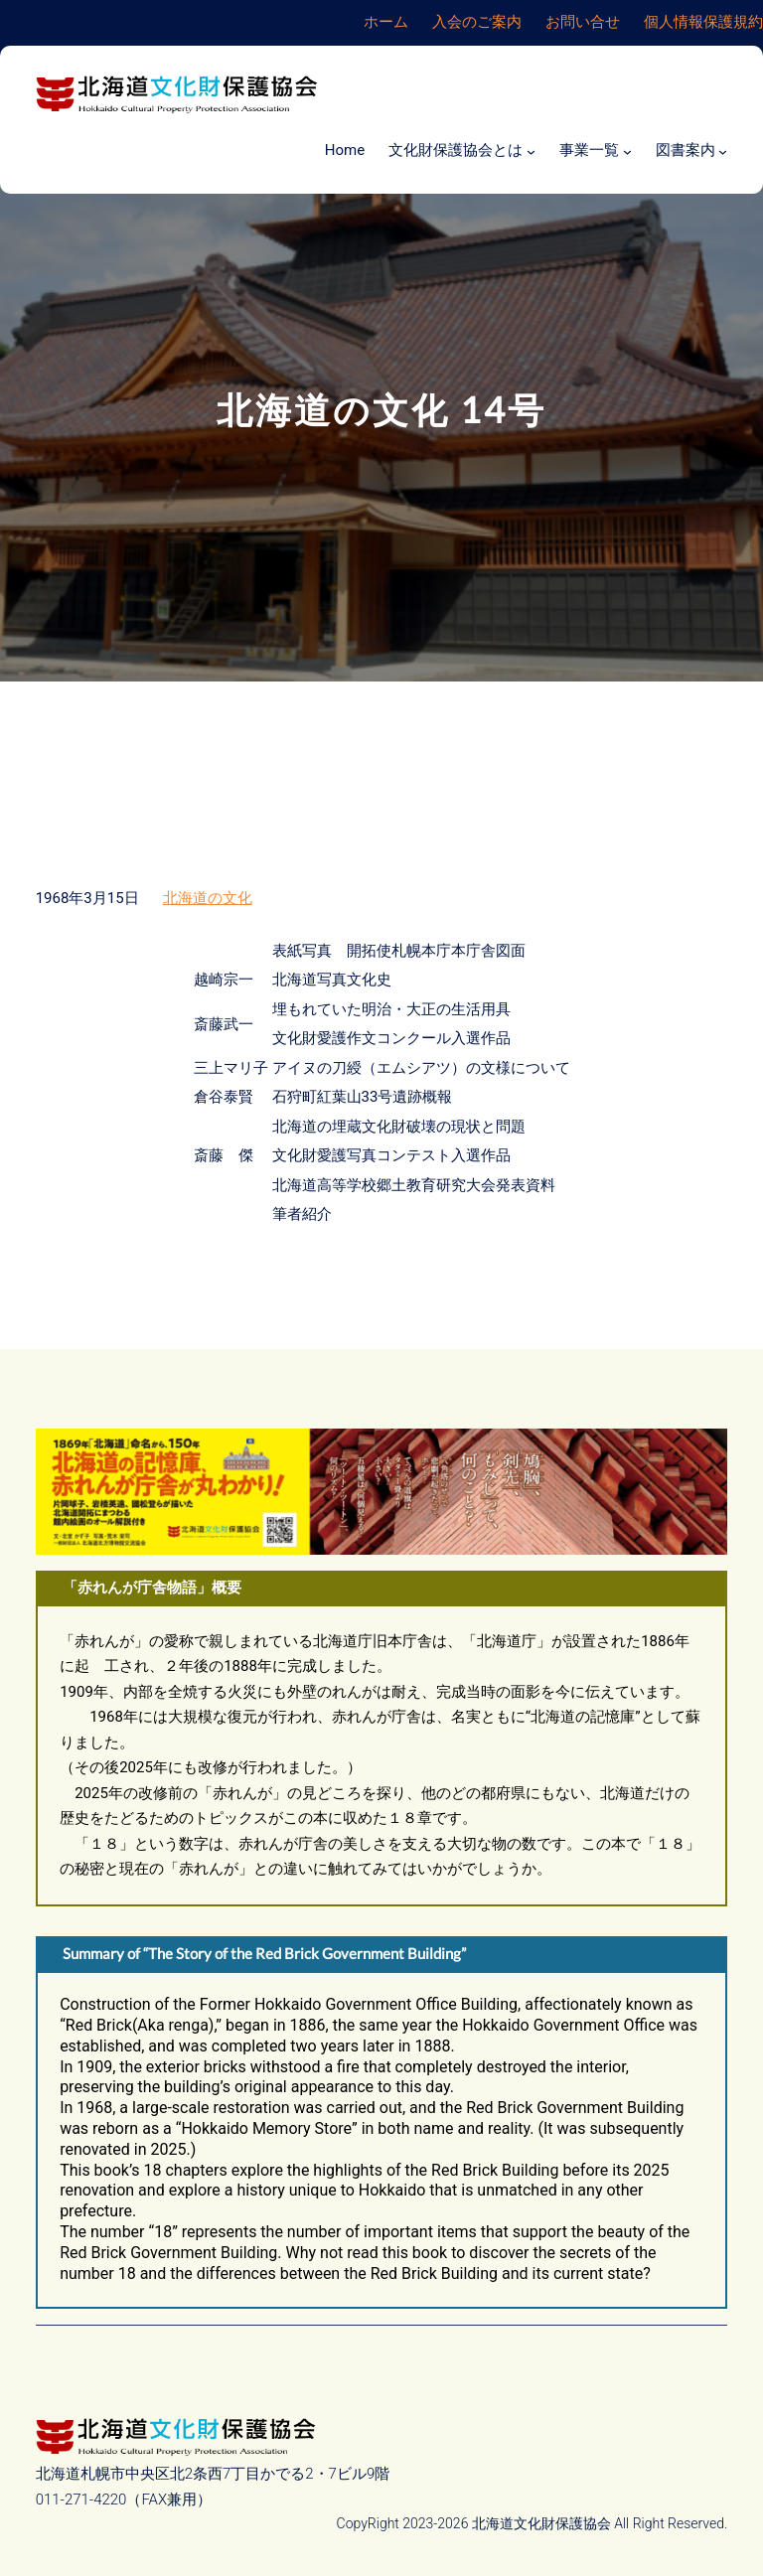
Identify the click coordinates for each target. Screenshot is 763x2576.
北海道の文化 (207, 898)
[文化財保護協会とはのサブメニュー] (531, 150)
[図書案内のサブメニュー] (722, 150)
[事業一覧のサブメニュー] (627, 150)
